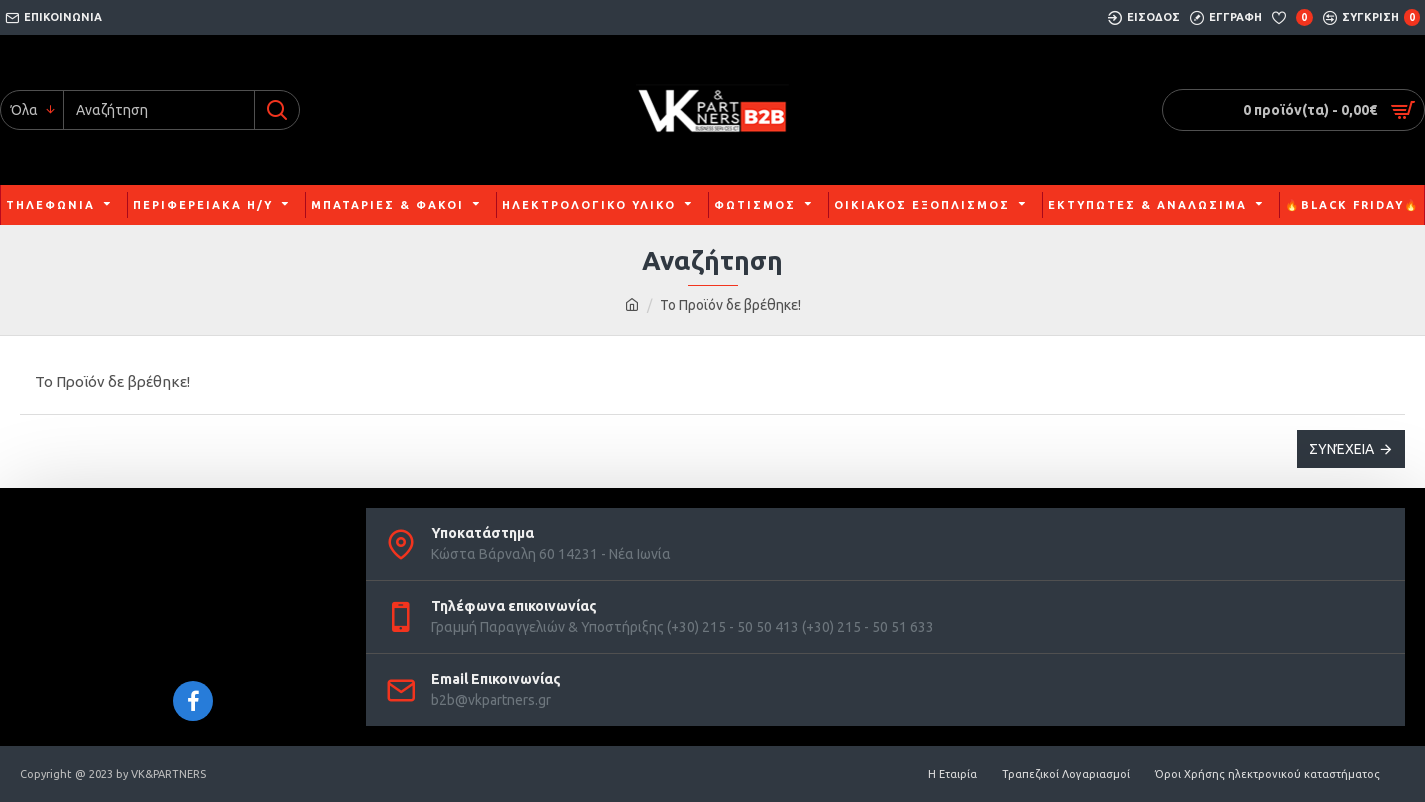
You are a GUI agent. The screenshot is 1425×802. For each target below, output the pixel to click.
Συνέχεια (1341, 449)
